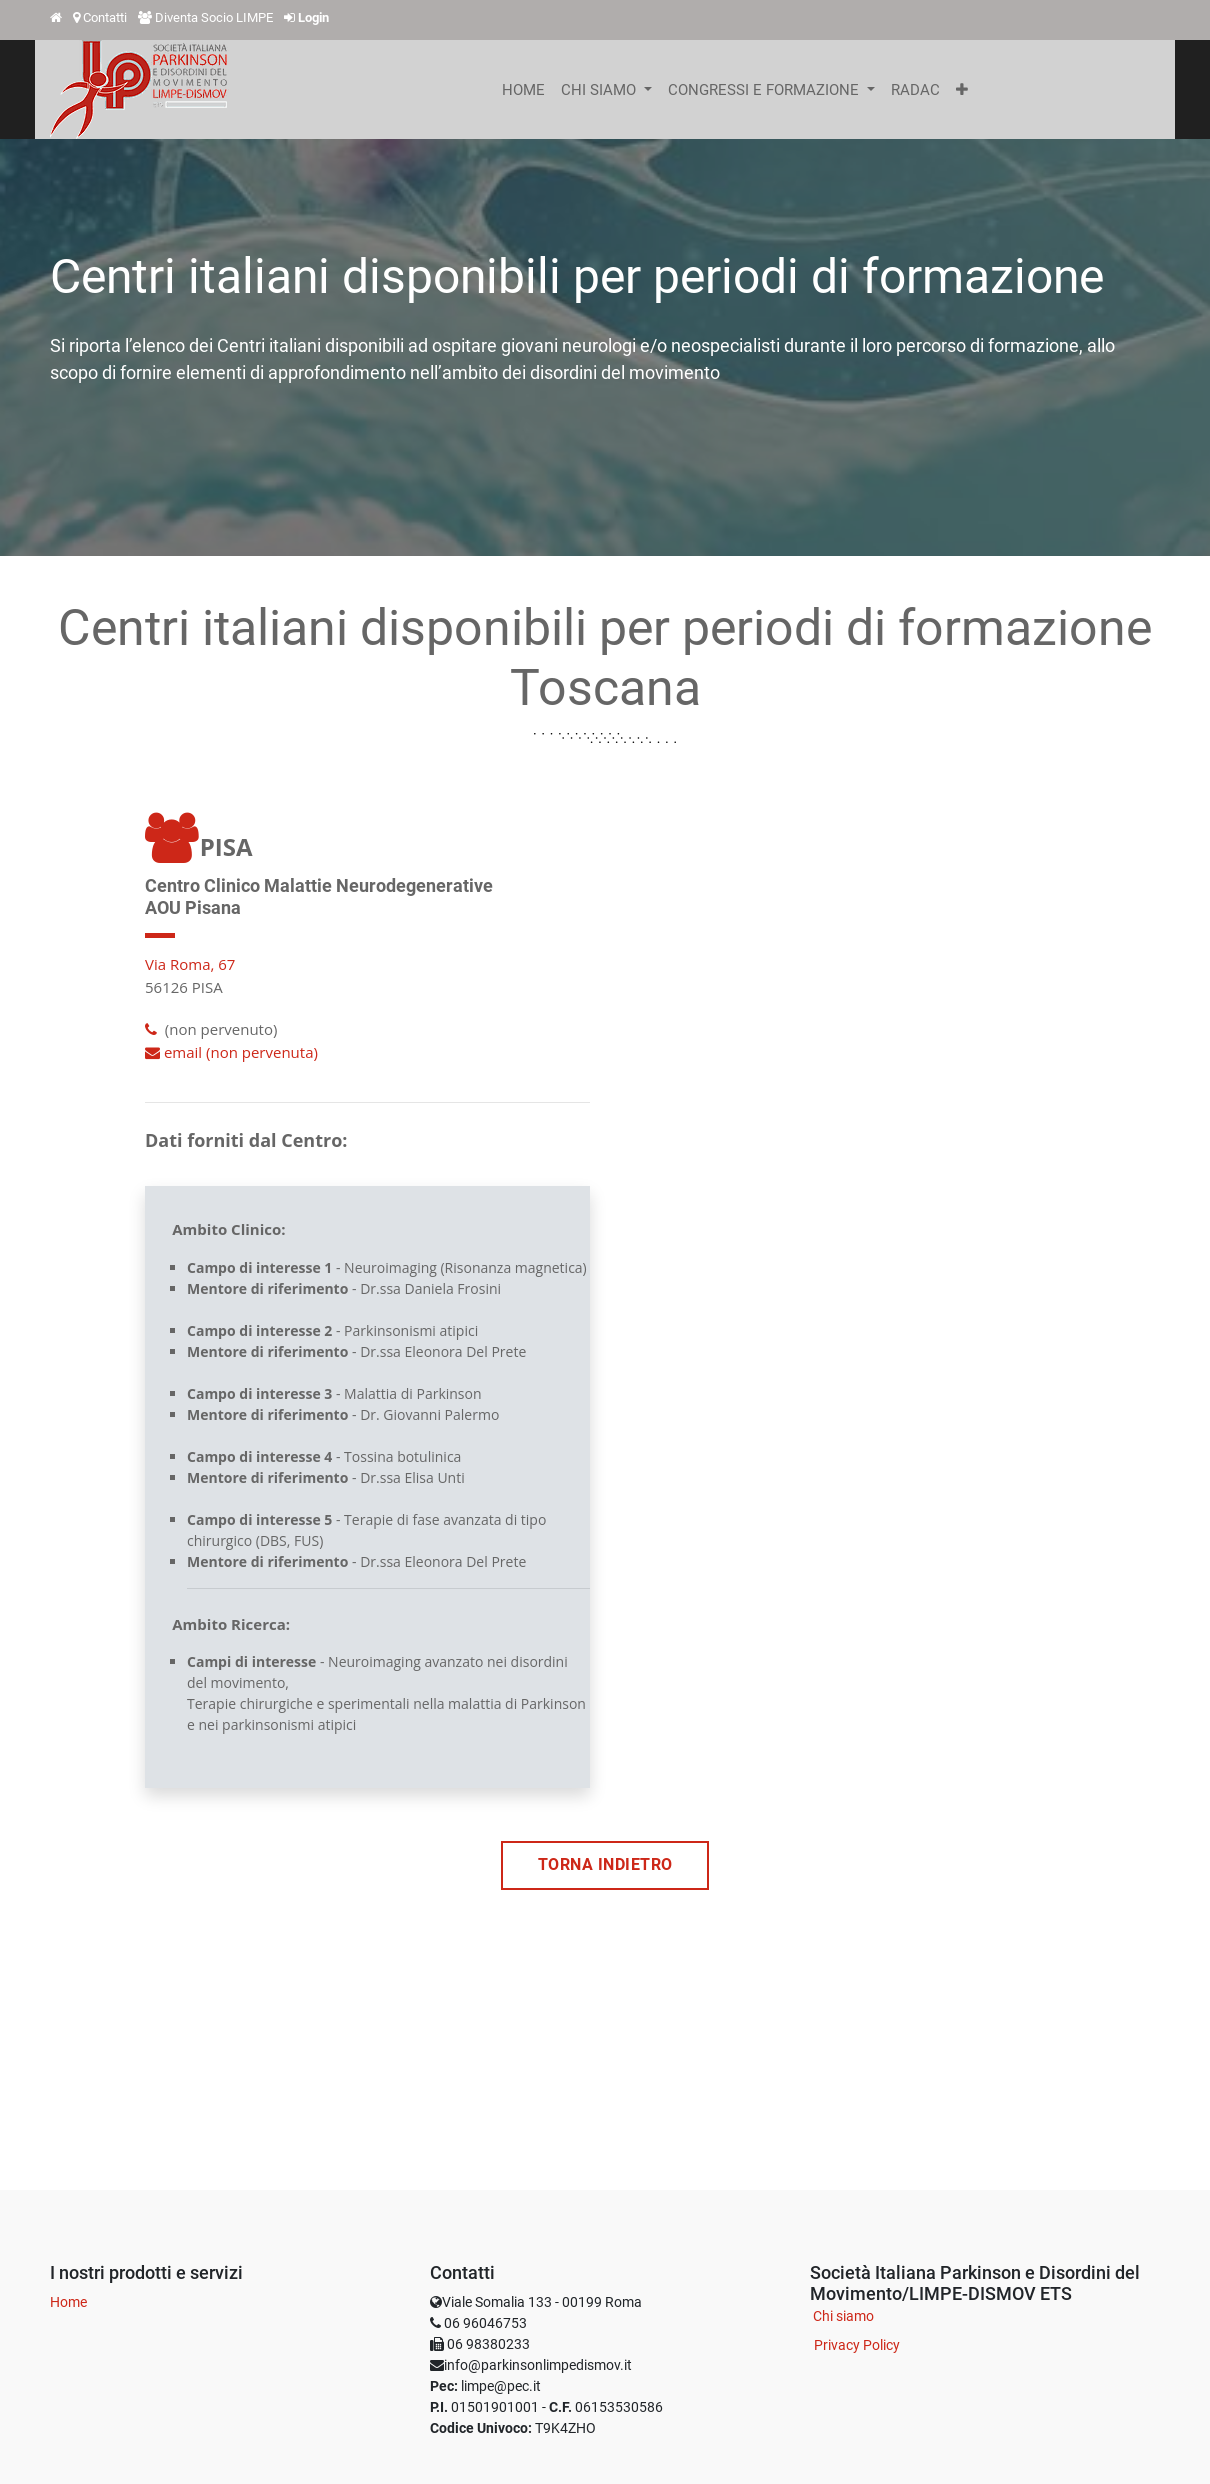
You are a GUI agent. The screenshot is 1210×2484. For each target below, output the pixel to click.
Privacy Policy (857, 2345)
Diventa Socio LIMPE (214, 17)
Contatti (105, 17)
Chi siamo (843, 2316)
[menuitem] (523, 90)
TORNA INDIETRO (605, 1865)
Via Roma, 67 (190, 964)
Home (68, 2302)
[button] (962, 90)
